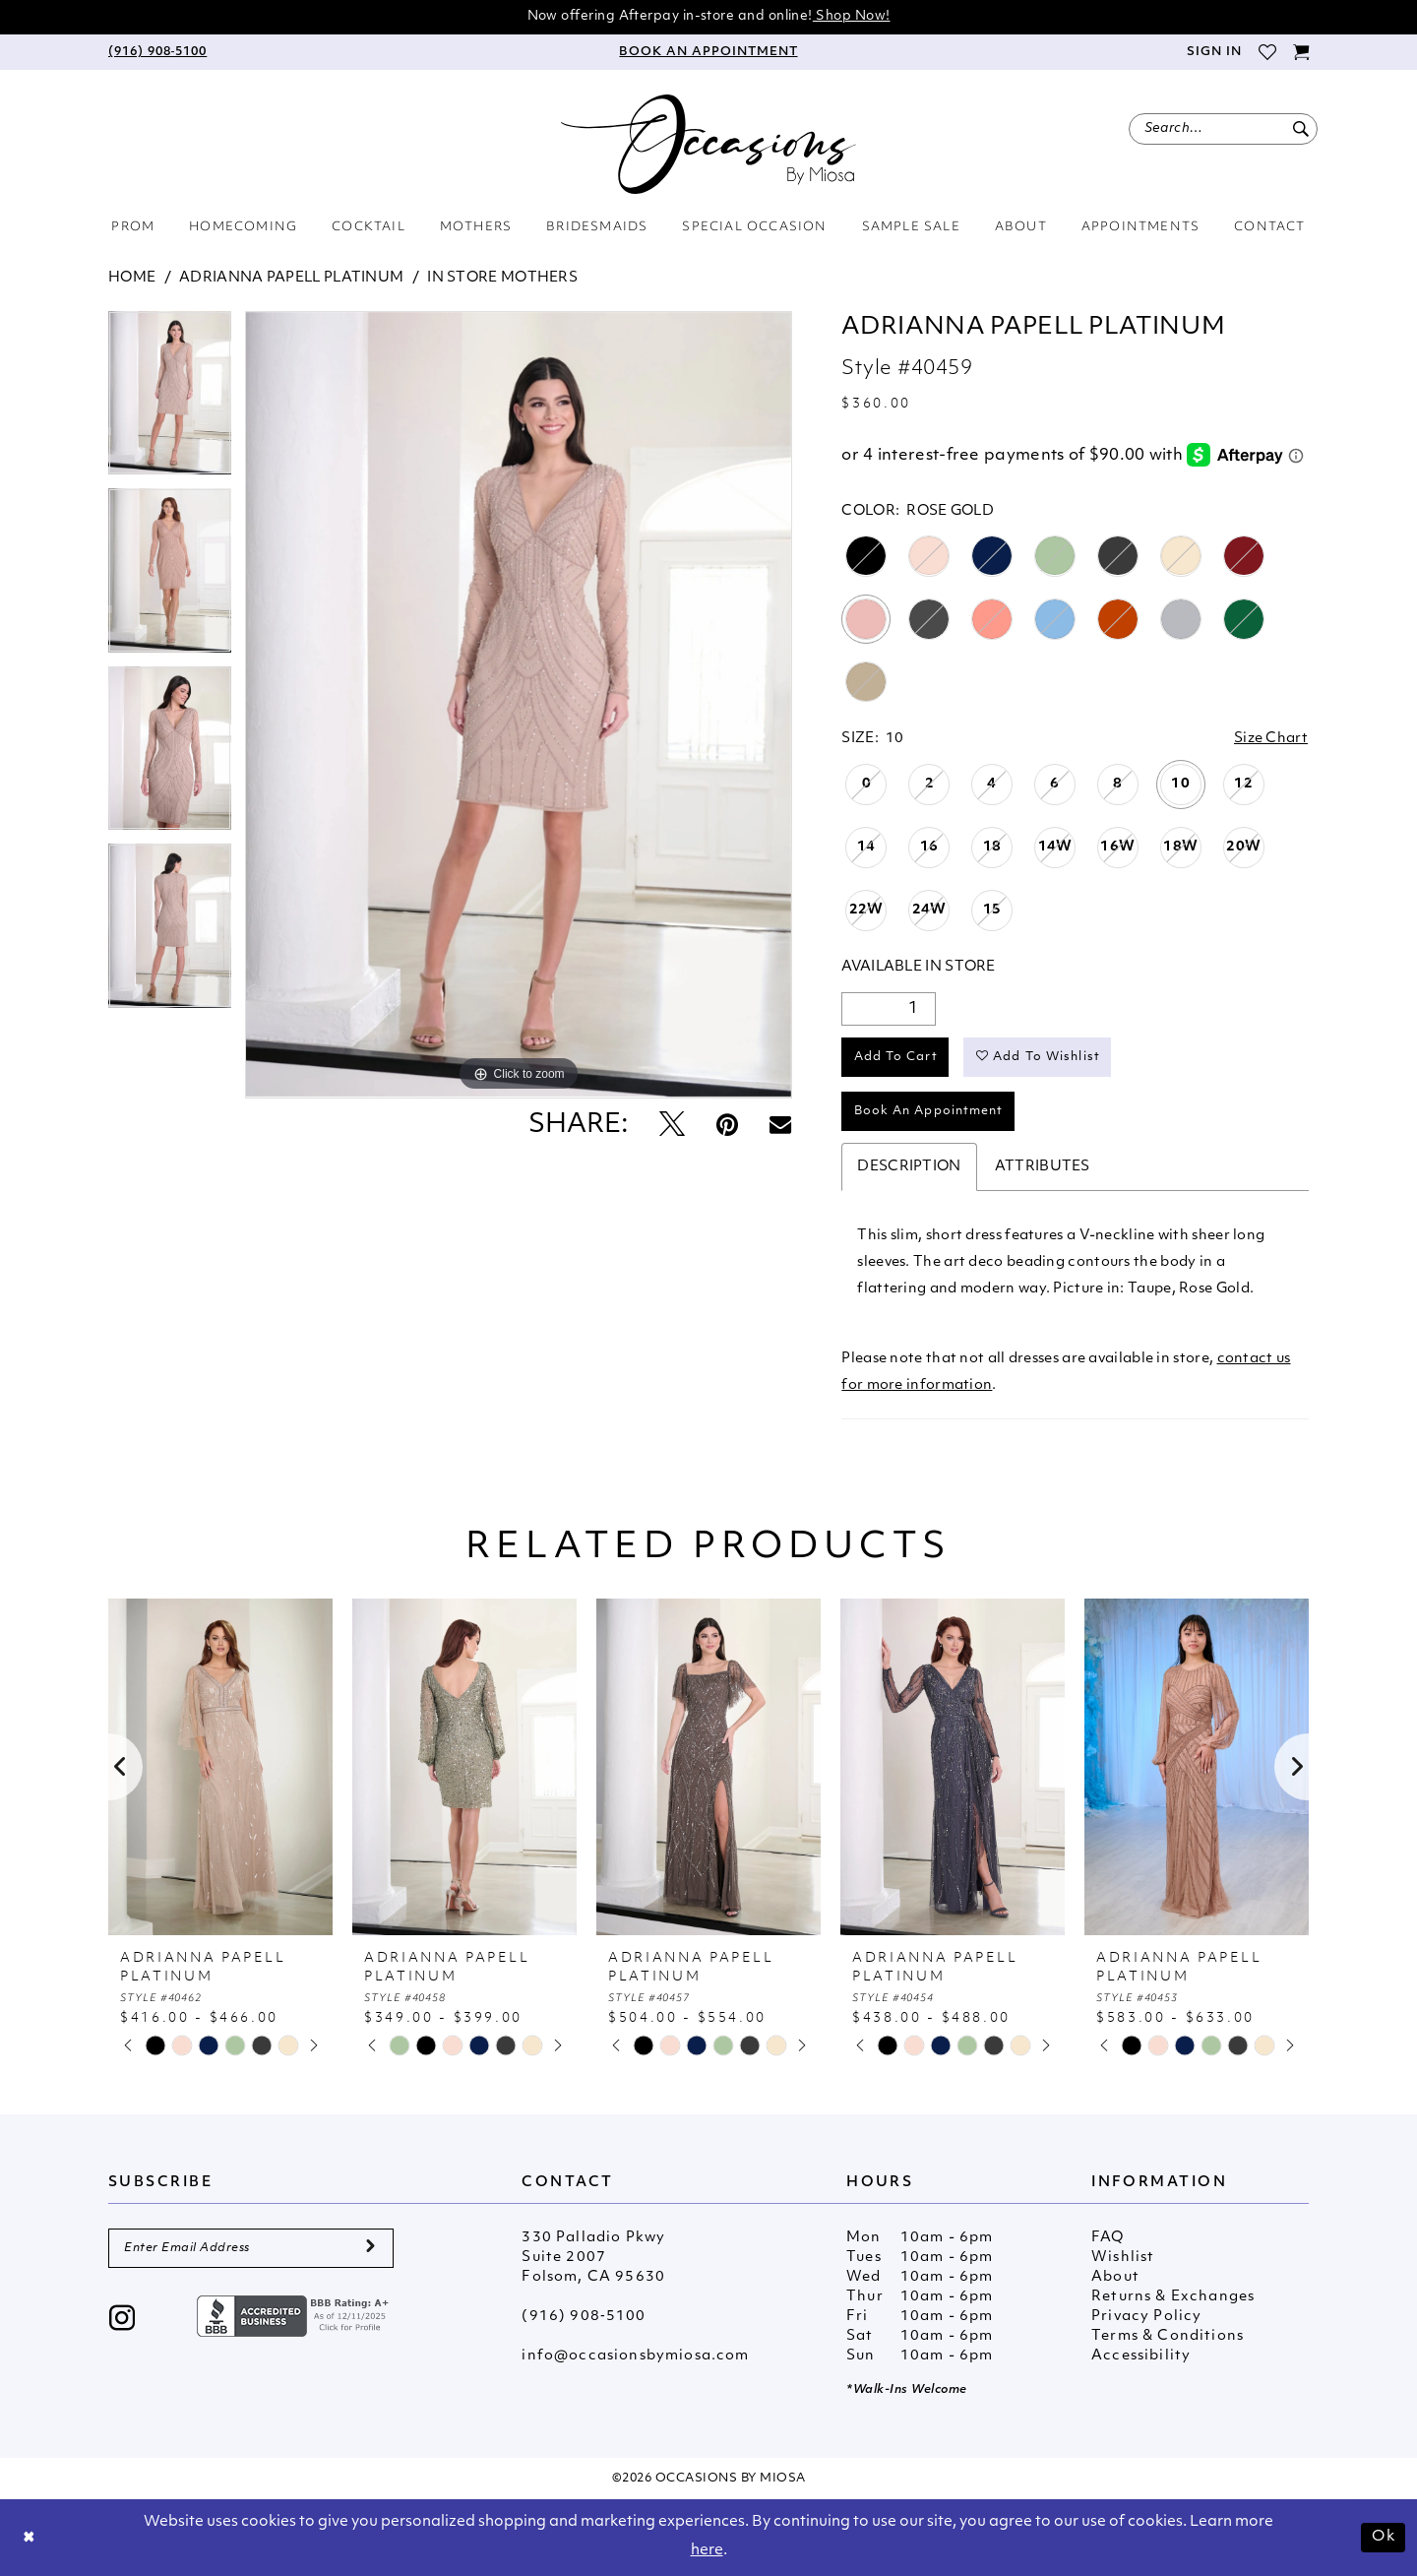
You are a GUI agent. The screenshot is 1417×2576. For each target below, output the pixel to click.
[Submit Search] (1300, 129)
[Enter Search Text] (1223, 129)
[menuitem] (157, 52)
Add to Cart (896, 1057)
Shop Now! (852, 16)
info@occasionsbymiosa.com (635, 2356)
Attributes (1042, 1167)
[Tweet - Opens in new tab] (672, 1126)
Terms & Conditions (1167, 2336)
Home (131, 278)
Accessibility (1141, 2356)
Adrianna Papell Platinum (291, 278)
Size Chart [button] (1271, 738)
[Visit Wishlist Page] (1267, 52)
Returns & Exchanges (1173, 2297)
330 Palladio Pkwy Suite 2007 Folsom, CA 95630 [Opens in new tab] (593, 2257)
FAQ (1108, 2237)
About (1115, 2277)
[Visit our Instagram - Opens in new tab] (122, 2320)
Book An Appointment (929, 1111)
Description (908, 1167)
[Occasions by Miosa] (708, 144)
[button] (1213, 52)
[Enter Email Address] (251, 2248)
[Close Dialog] (29, 2538)
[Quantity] (888, 1009)
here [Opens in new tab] (707, 2551)
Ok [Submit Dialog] (1383, 2537)
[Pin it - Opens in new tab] (727, 1126)
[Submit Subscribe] (370, 2248)
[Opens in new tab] (295, 2316)
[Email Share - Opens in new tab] (780, 1126)
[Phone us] (157, 52)
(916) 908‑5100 (584, 2316)
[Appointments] (708, 52)
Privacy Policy (1146, 2316)
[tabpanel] (169, 400)
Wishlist (1122, 2257)
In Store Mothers (502, 278)
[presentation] (220, 1767)
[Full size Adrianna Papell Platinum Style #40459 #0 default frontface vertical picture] (518, 705)
